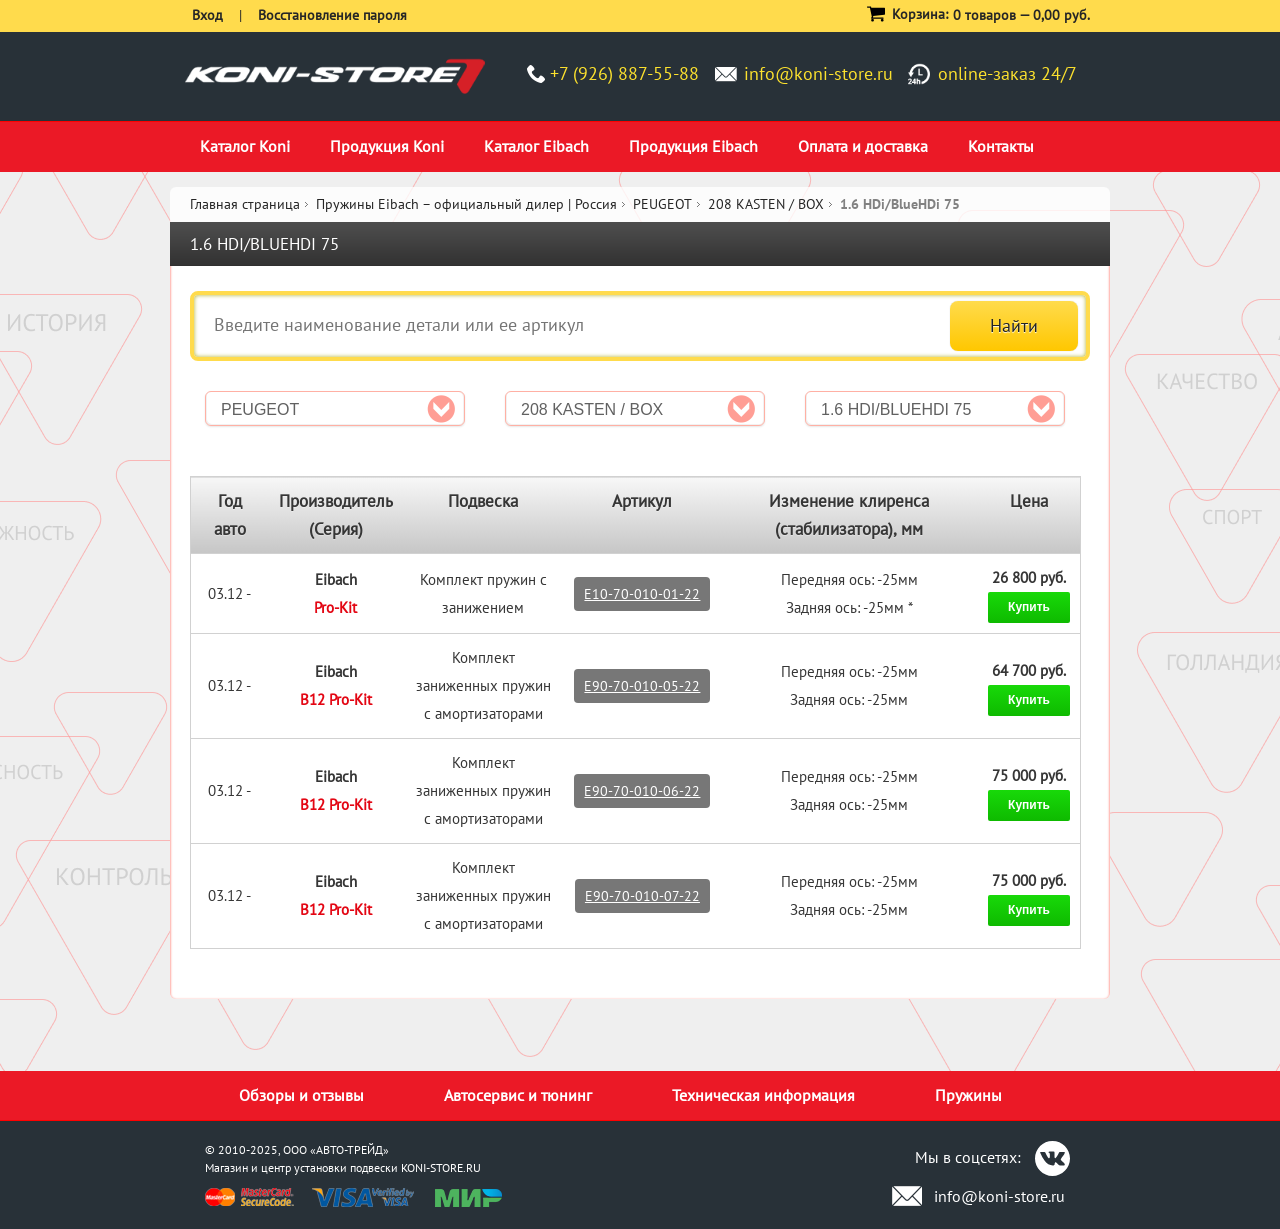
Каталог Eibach (536, 146)
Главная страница (245, 204)
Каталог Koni (245, 146)
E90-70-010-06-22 (642, 791)
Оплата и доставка (863, 146)
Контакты (1001, 146)
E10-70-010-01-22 (642, 594)
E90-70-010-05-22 (642, 686)
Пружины (968, 1095)
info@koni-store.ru (818, 73)
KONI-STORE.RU (441, 1167)
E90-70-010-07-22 (642, 896)
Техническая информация (763, 1095)
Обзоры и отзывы (301, 1095)
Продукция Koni (387, 146)
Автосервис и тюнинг (518, 1095)
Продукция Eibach (693, 146)
